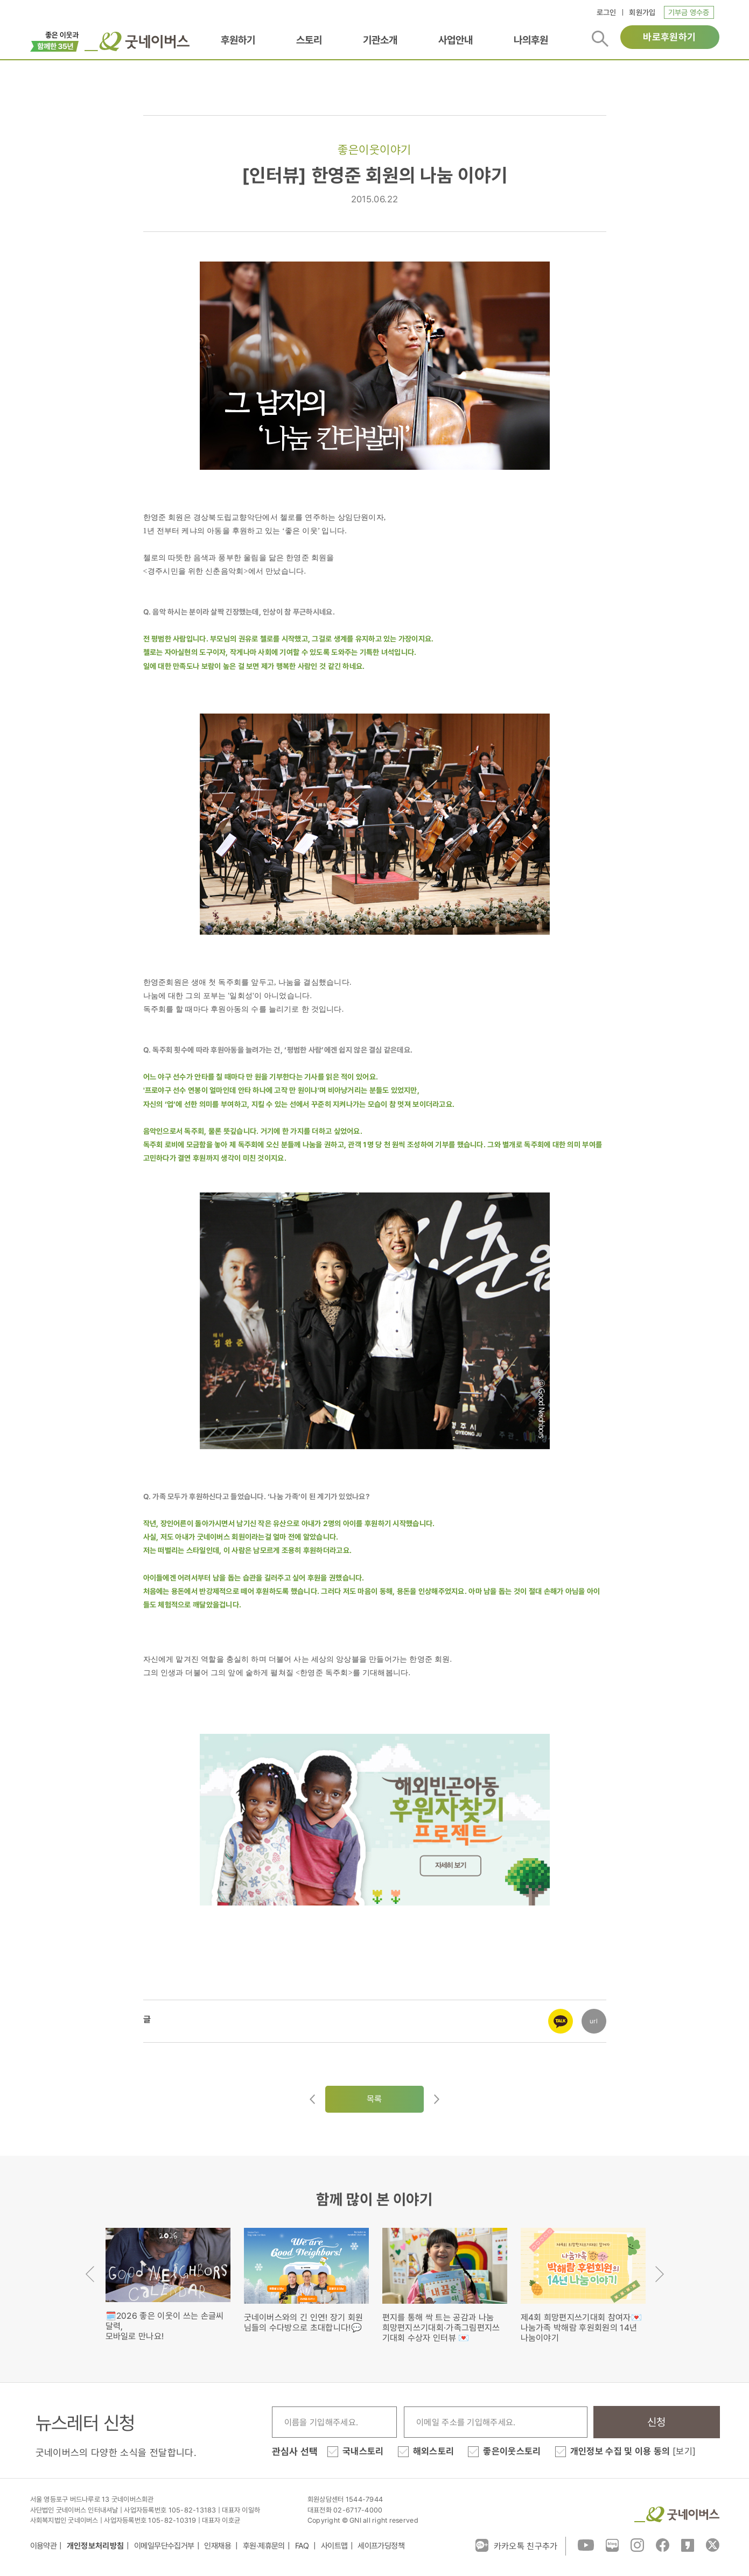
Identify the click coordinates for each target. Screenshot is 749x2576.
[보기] (684, 2451)
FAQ (303, 2546)
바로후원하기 (669, 37)
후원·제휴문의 (264, 2546)
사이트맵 (334, 2546)
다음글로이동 (436, 2099)
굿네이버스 (676, 2514)
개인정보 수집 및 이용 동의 (633, 2451)
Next (659, 2274)
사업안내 (455, 40)
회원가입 (642, 12)
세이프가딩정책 (381, 2546)
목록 (374, 2099)
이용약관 (43, 2546)
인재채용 (218, 2546)
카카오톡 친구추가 (516, 2545)
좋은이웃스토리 (512, 2451)
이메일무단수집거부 (164, 2546)
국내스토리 (363, 2451)
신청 (656, 2422)
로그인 (607, 12)
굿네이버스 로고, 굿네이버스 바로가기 (137, 41)
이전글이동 (312, 2099)
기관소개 (380, 40)
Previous (90, 2274)
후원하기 (238, 40)
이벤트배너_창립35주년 (54, 40)
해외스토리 (433, 2451)
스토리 (309, 40)
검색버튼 (600, 39)
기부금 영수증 (689, 12)
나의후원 (531, 40)
